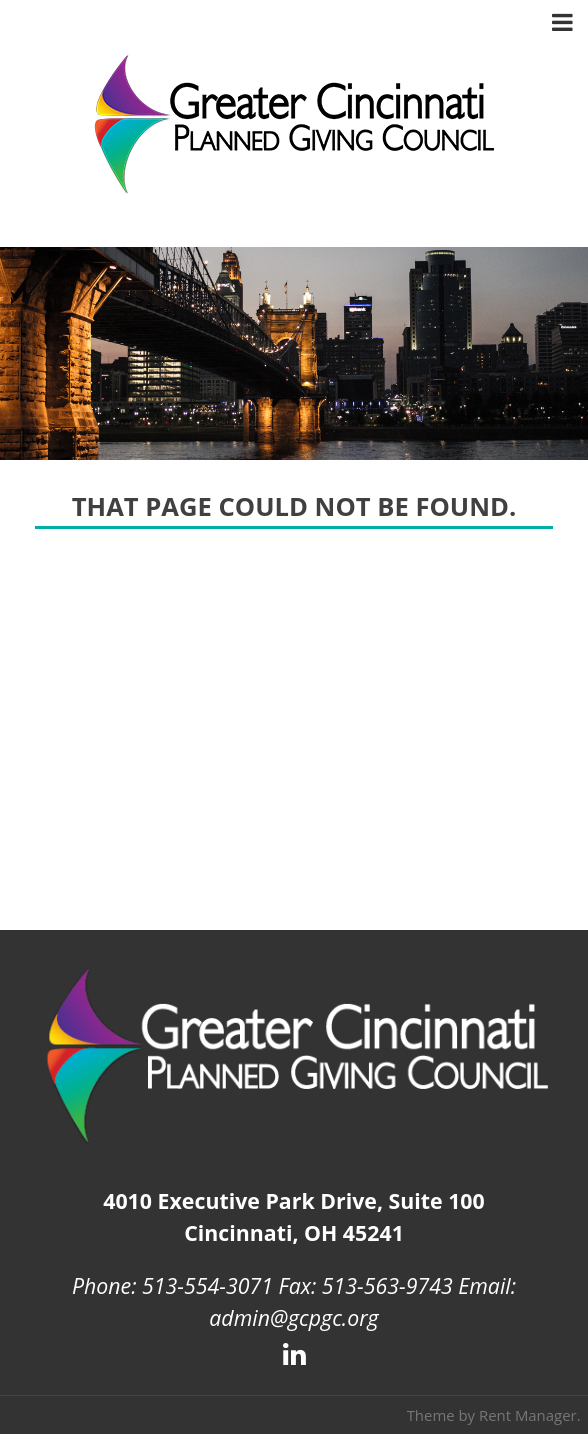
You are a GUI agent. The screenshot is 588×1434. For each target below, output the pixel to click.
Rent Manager (528, 1415)
